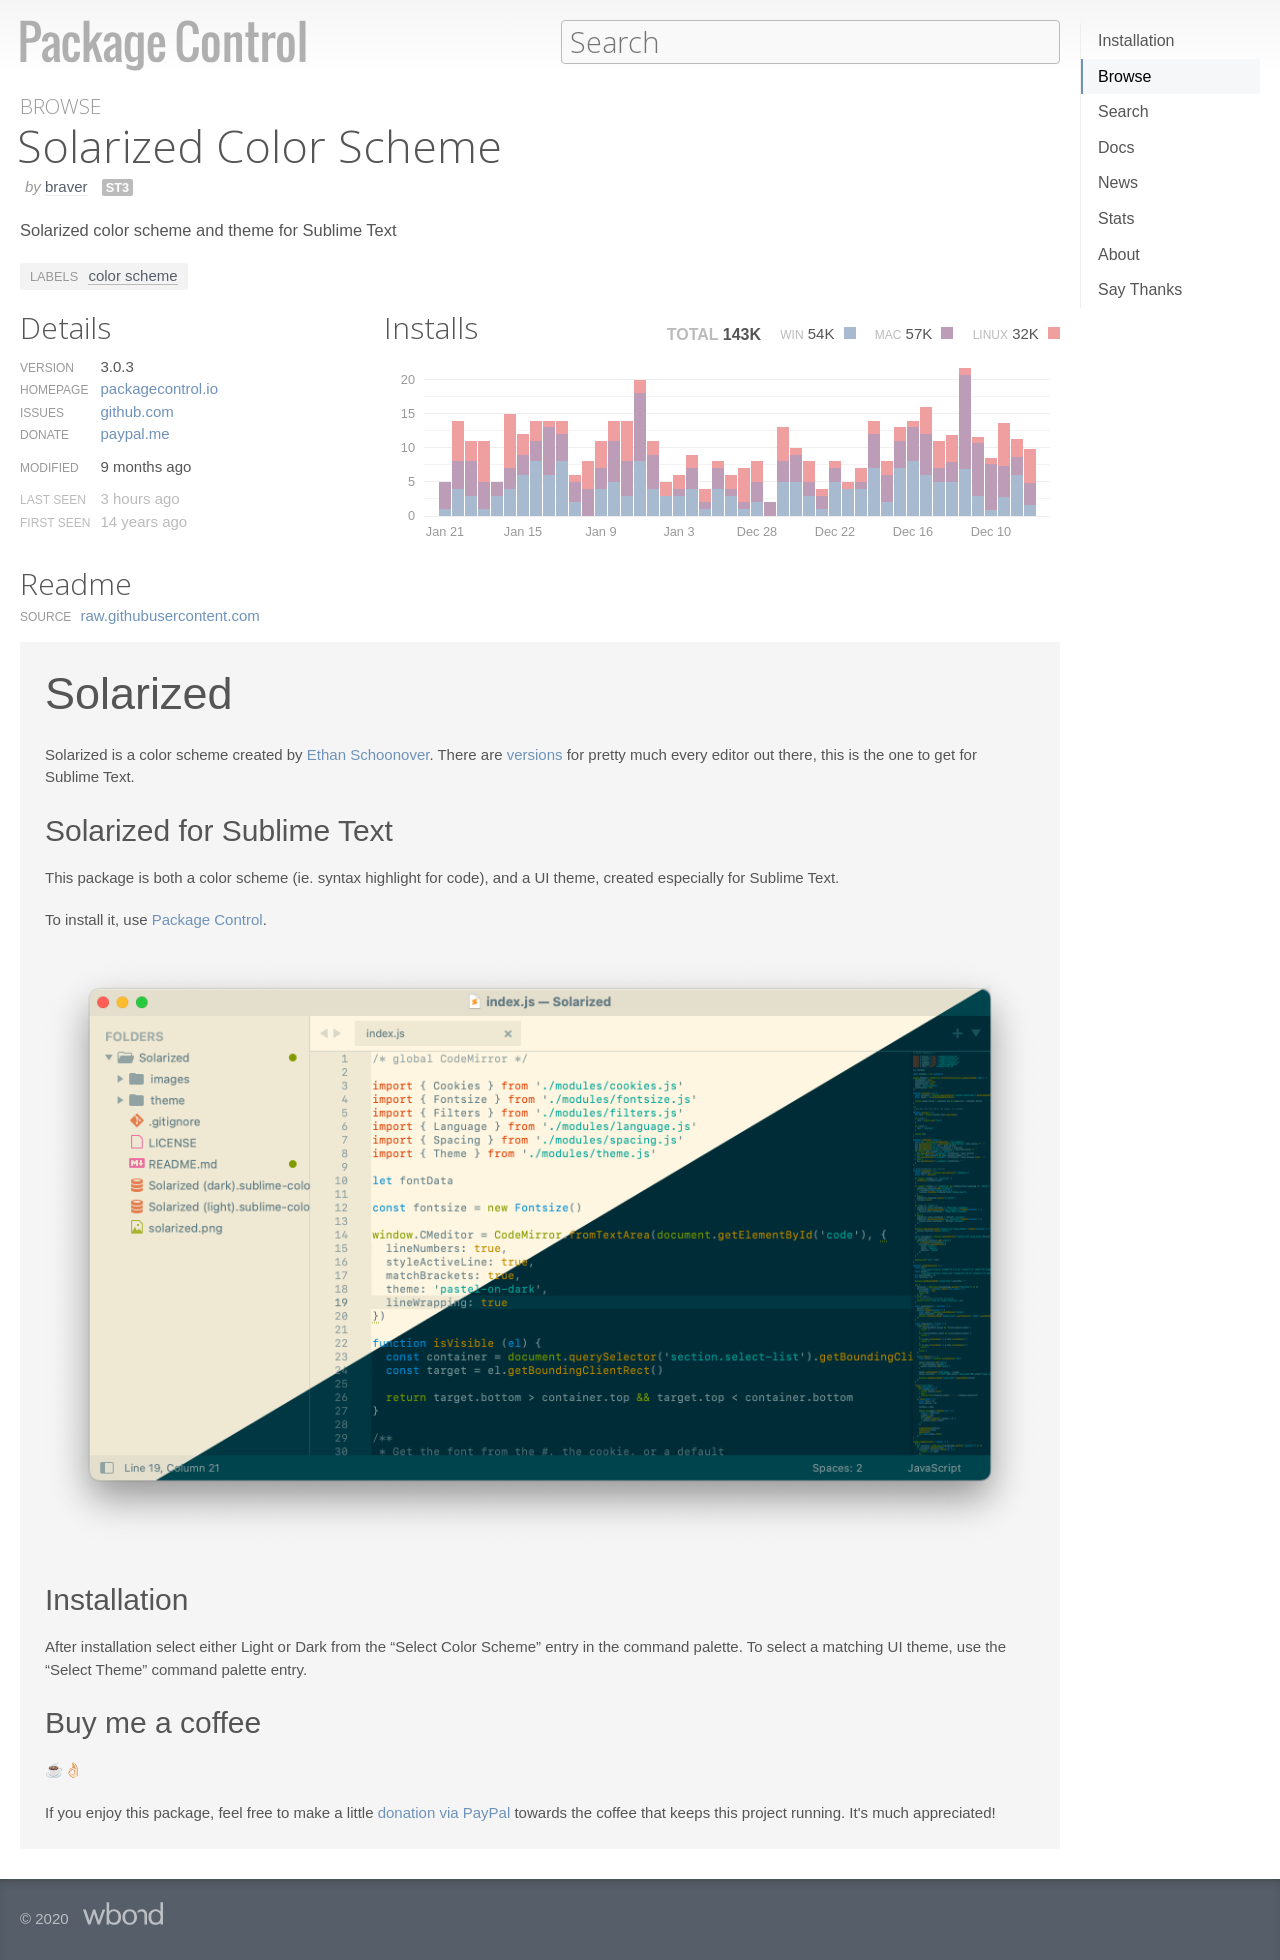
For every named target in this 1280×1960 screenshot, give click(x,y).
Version (47, 367)
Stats (1116, 218)
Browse (1124, 76)
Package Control (207, 918)
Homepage (54, 389)
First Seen (55, 522)
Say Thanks (1140, 289)
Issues (42, 412)
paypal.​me (134, 432)
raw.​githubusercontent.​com (170, 614)
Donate (44, 434)
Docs (1116, 147)
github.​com (136, 410)
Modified (49, 467)
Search (1123, 111)
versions (535, 753)
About (1119, 254)
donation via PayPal (444, 1811)
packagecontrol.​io (159, 387)
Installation (1136, 40)
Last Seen (53, 499)
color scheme (132, 274)
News (1118, 182)
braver (66, 185)
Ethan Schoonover (368, 753)
